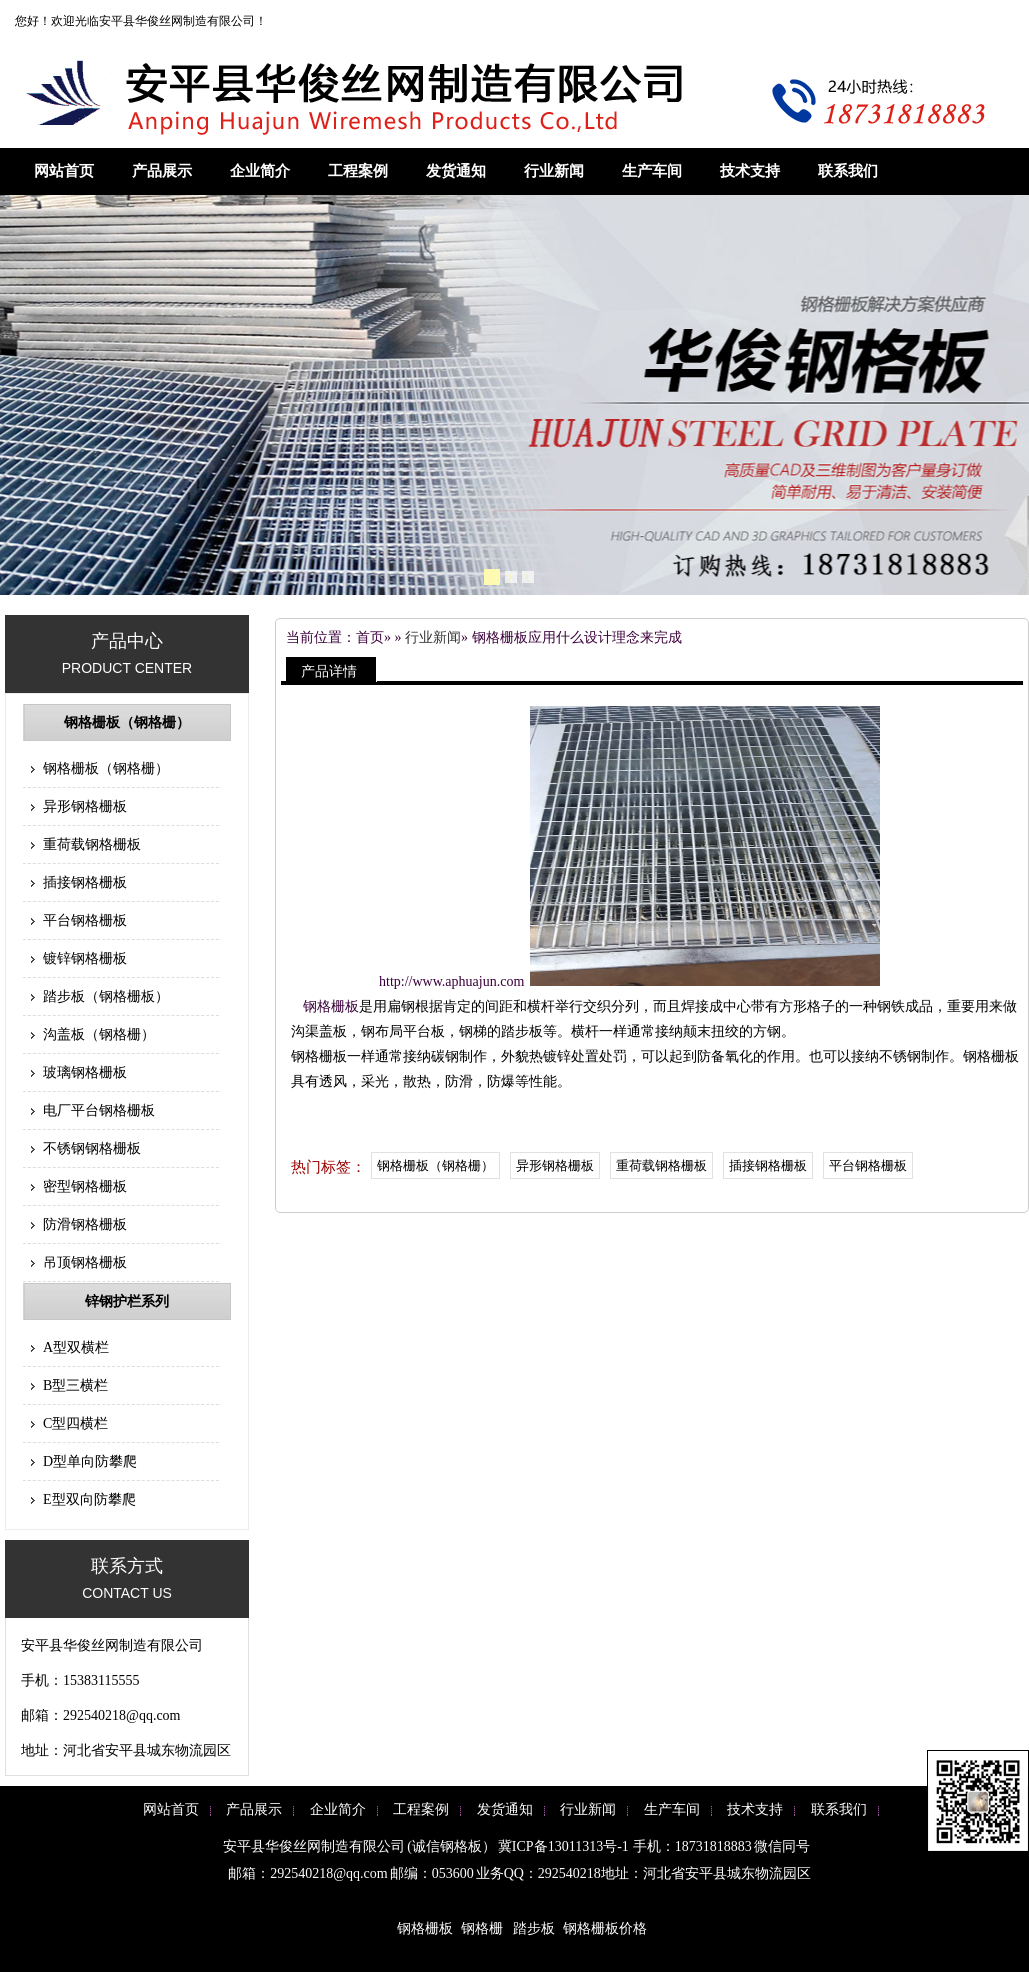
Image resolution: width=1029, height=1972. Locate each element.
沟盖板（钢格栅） (99, 1034)
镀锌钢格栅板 (85, 958)
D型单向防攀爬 (90, 1461)
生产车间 (652, 171)
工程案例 (358, 171)
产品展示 (162, 171)
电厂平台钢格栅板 (99, 1110)
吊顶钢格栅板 (85, 1262)
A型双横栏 (76, 1347)
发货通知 (456, 171)
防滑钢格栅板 (85, 1224)
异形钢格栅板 (85, 806)
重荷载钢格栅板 (92, 844)
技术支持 (750, 171)
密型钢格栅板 (85, 1186)
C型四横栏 (75, 1423)
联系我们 (848, 171)
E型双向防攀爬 (89, 1499)
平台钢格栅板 (85, 920)
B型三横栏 (75, 1385)
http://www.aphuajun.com (451, 981)
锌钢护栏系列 (127, 1301)
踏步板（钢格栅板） (106, 996)
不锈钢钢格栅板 (92, 1148)
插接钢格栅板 (85, 882)
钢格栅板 (331, 1006)
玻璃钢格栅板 (85, 1072)
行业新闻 (554, 171)
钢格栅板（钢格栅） (127, 722)
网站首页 (64, 171)
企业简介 (260, 171)
